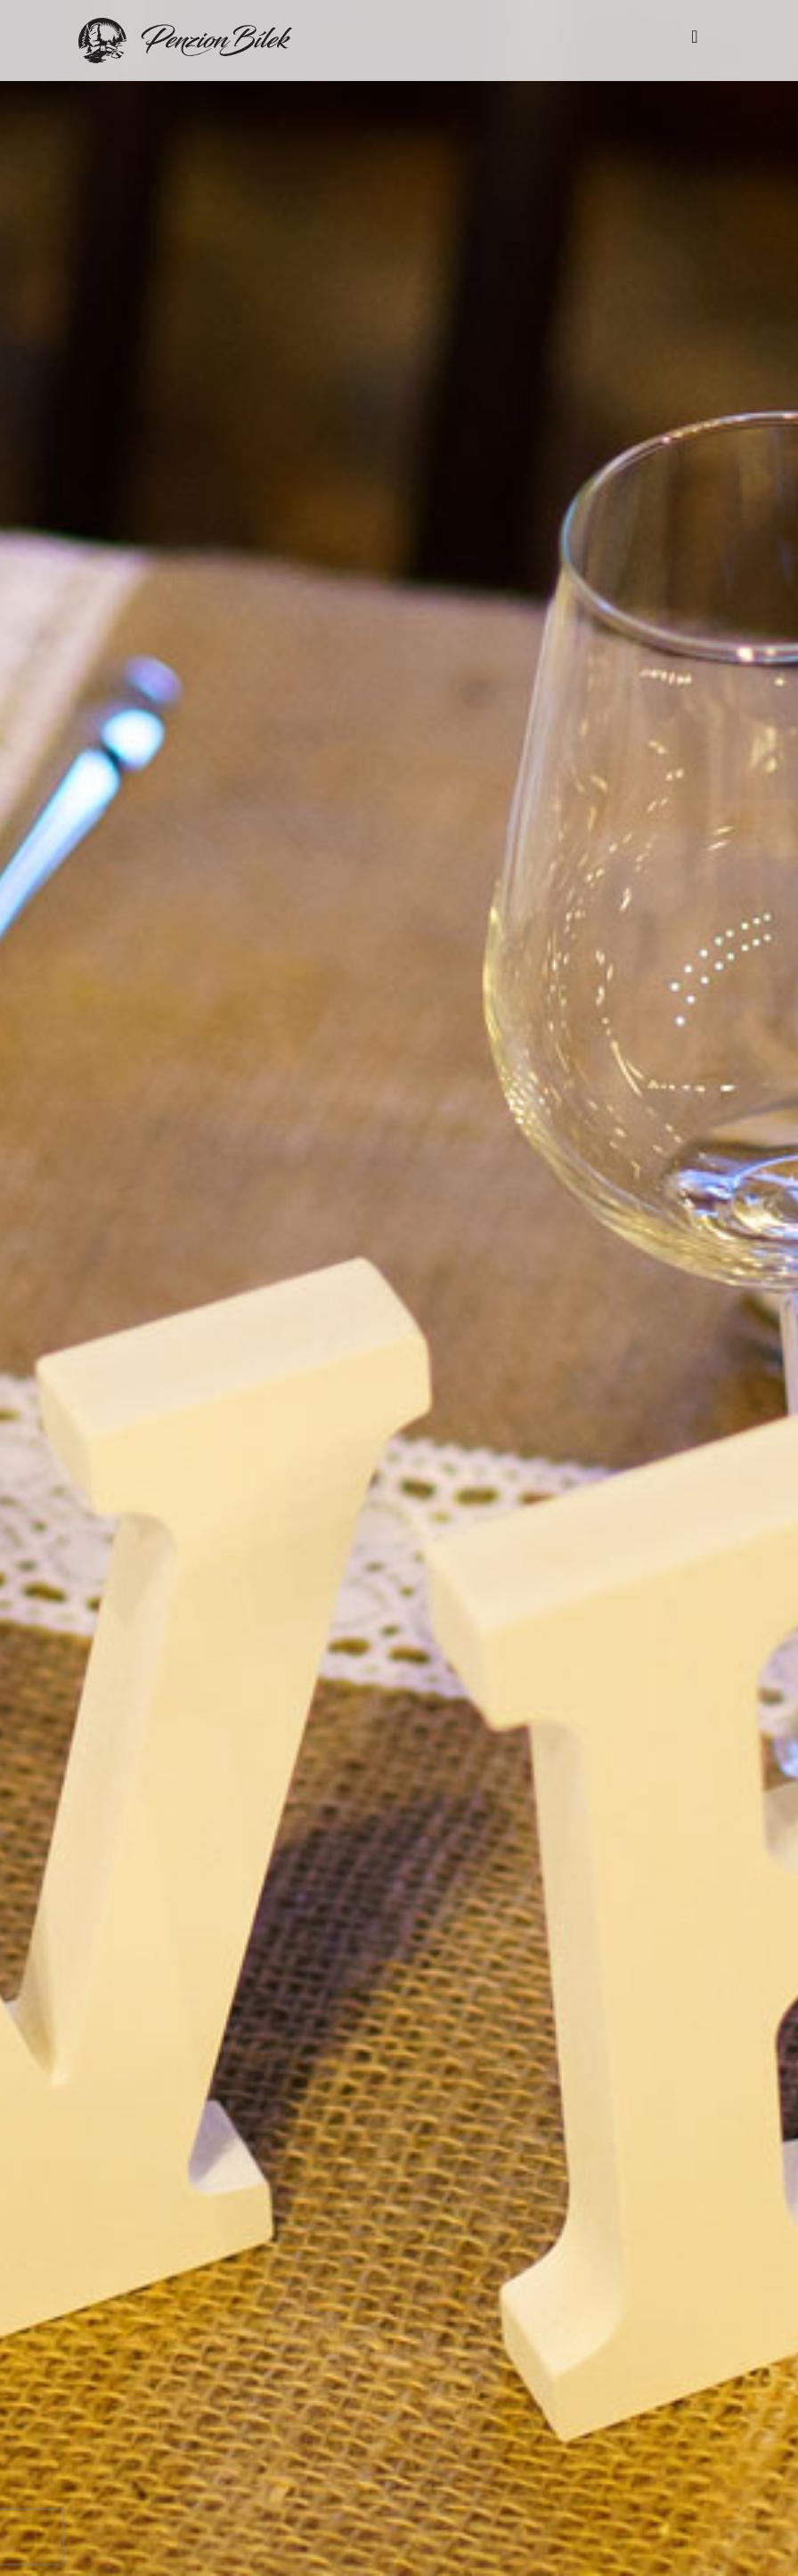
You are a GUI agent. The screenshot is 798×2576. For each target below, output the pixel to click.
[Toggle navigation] (695, 41)
